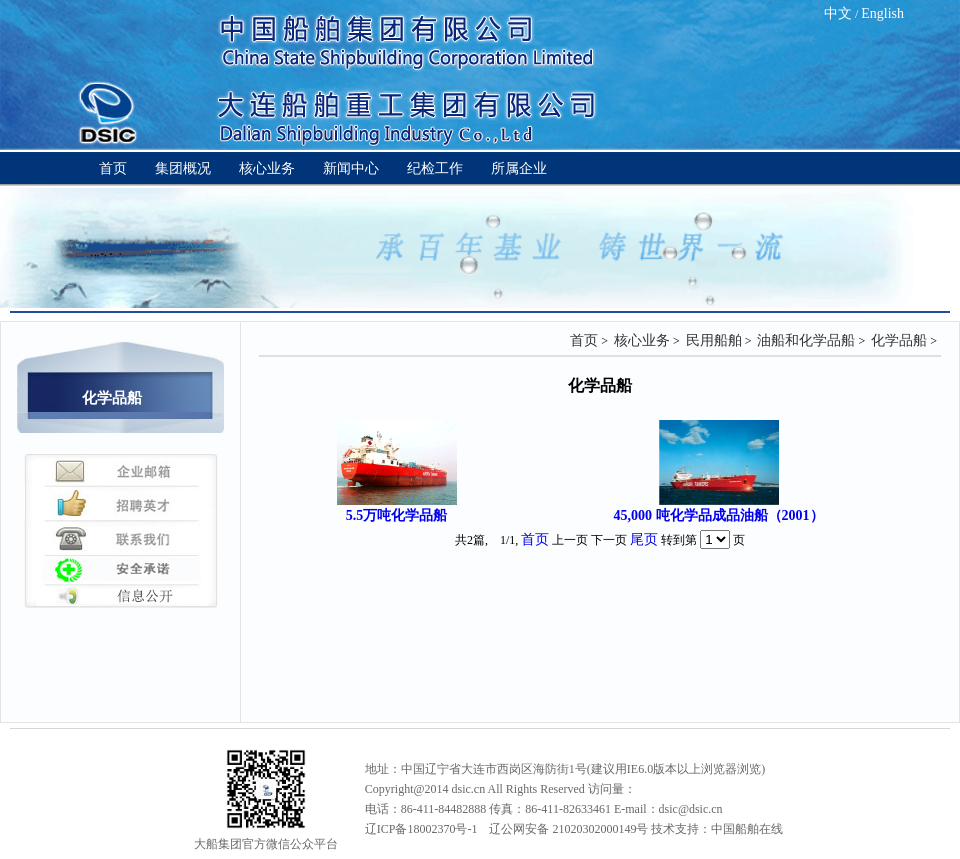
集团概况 (183, 168)
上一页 (570, 540)
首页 (113, 168)
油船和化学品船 (806, 340)
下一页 (609, 540)
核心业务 (267, 168)
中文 (838, 13)
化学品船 (899, 340)
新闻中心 (351, 168)
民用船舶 (714, 340)
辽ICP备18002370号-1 (421, 829)
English (882, 13)
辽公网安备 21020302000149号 (568, 829)
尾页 (644, 539)
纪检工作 (435, 168)
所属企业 (519, 168)
